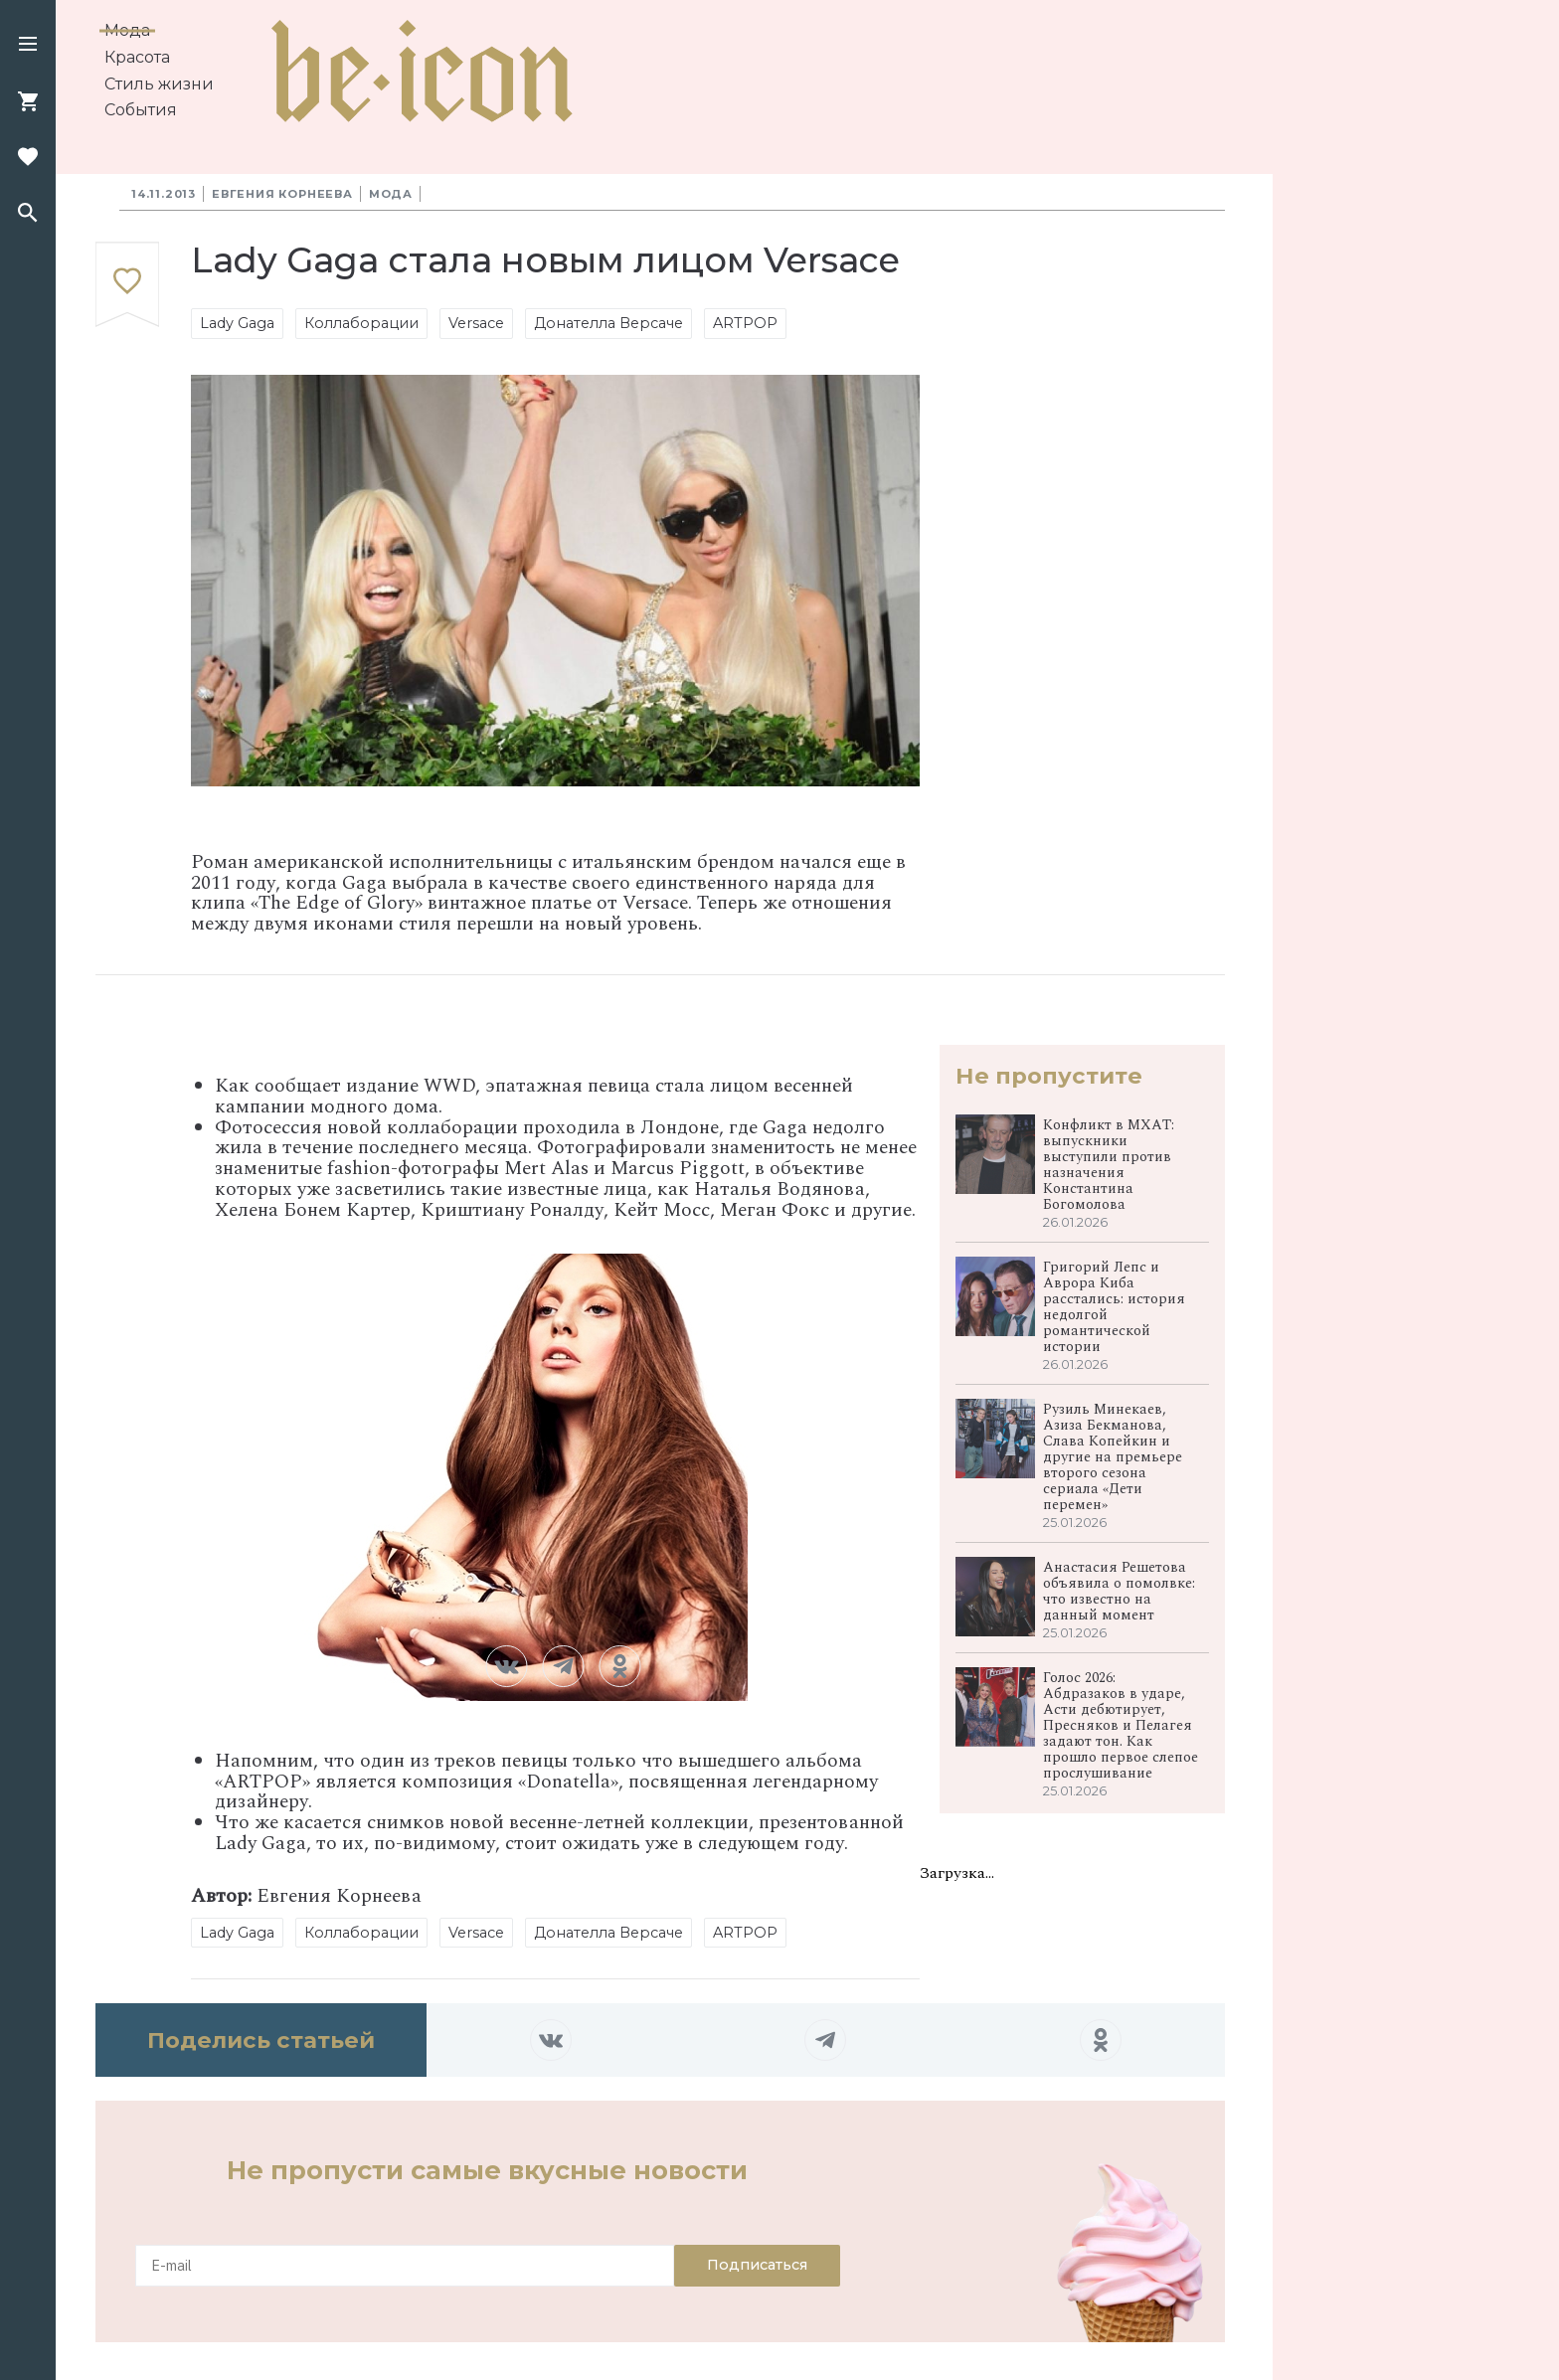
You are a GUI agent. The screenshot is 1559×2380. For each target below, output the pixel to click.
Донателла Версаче (608, 323)
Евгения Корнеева (282, 194)
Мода (127, 30)
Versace (476, 323)
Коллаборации (361, 323)
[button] (28, 46)
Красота (137, 57)
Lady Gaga (237, 323)
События (140, 109)
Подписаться (757, 2265)
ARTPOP (745, 323)
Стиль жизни (159, 84)
